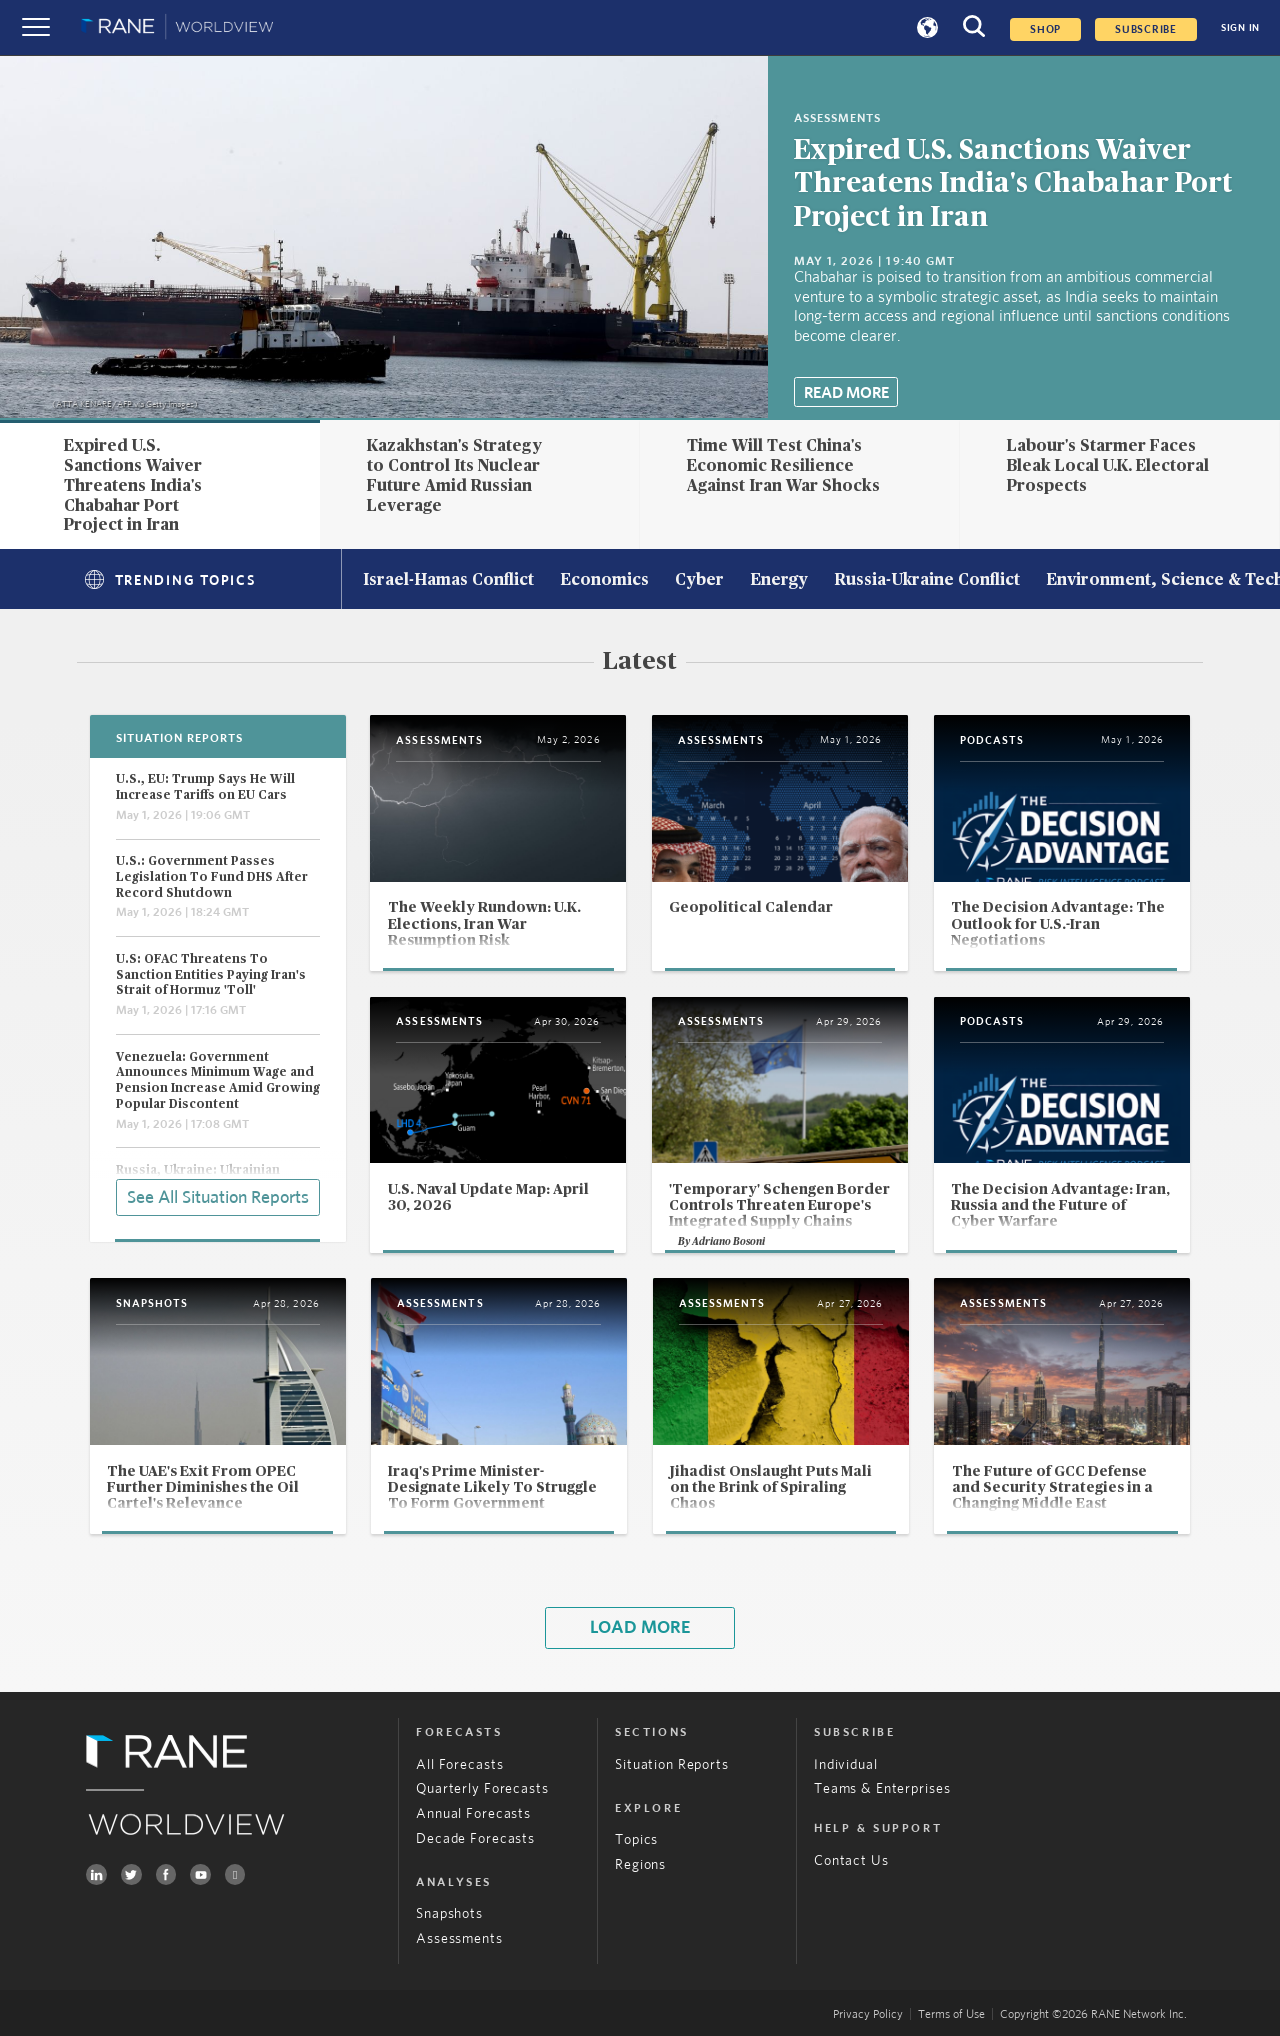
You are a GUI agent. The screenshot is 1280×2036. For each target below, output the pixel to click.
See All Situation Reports (218, 1198)
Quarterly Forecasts (482, 1789)
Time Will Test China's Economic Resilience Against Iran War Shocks (783, 465)
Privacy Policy (868, 2014)
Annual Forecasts (473, 1814)
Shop (1045, 29)
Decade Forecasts (475, 1839)
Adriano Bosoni (728, 1242)
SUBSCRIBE (1146, 29)
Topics (636, 1840)
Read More (846, 393)
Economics (604, 581)
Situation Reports (672, 1765)
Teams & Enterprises (882, 1789)
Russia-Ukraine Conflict (927, 581)
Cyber (699, 581)
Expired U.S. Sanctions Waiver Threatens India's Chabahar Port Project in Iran (1013, 184)
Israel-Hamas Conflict (448, 581)
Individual (846, 1765)
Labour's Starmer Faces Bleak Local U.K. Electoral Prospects (1108, 465)
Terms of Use (951, 2014)
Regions (640, 1865)
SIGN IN (1240, 28)
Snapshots (449, 1914)
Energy (779, 581)
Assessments (459, 1939)
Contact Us (851, 1861)
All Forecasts (459, 1765)
